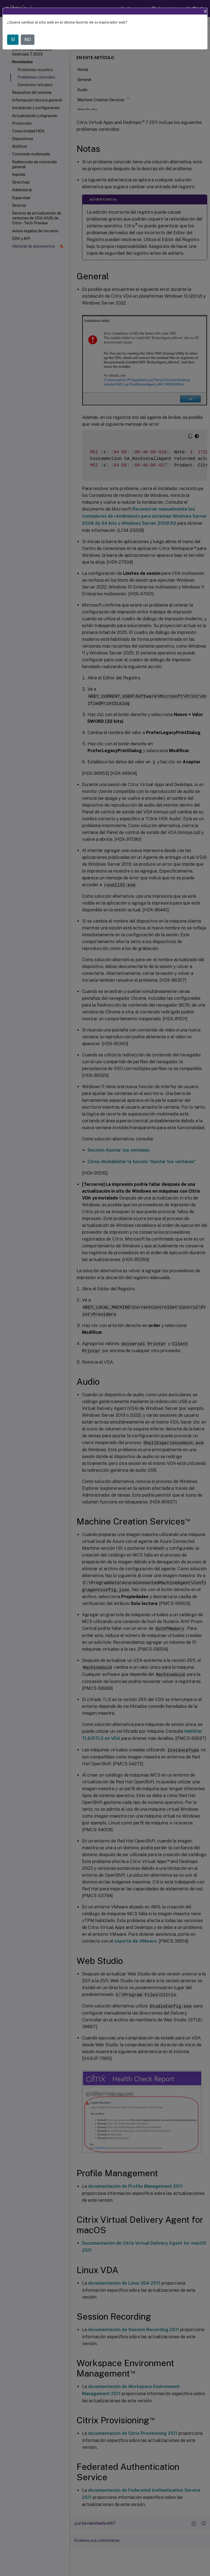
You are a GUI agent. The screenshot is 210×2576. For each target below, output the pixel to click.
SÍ (13, 39)
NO (27, 39)
